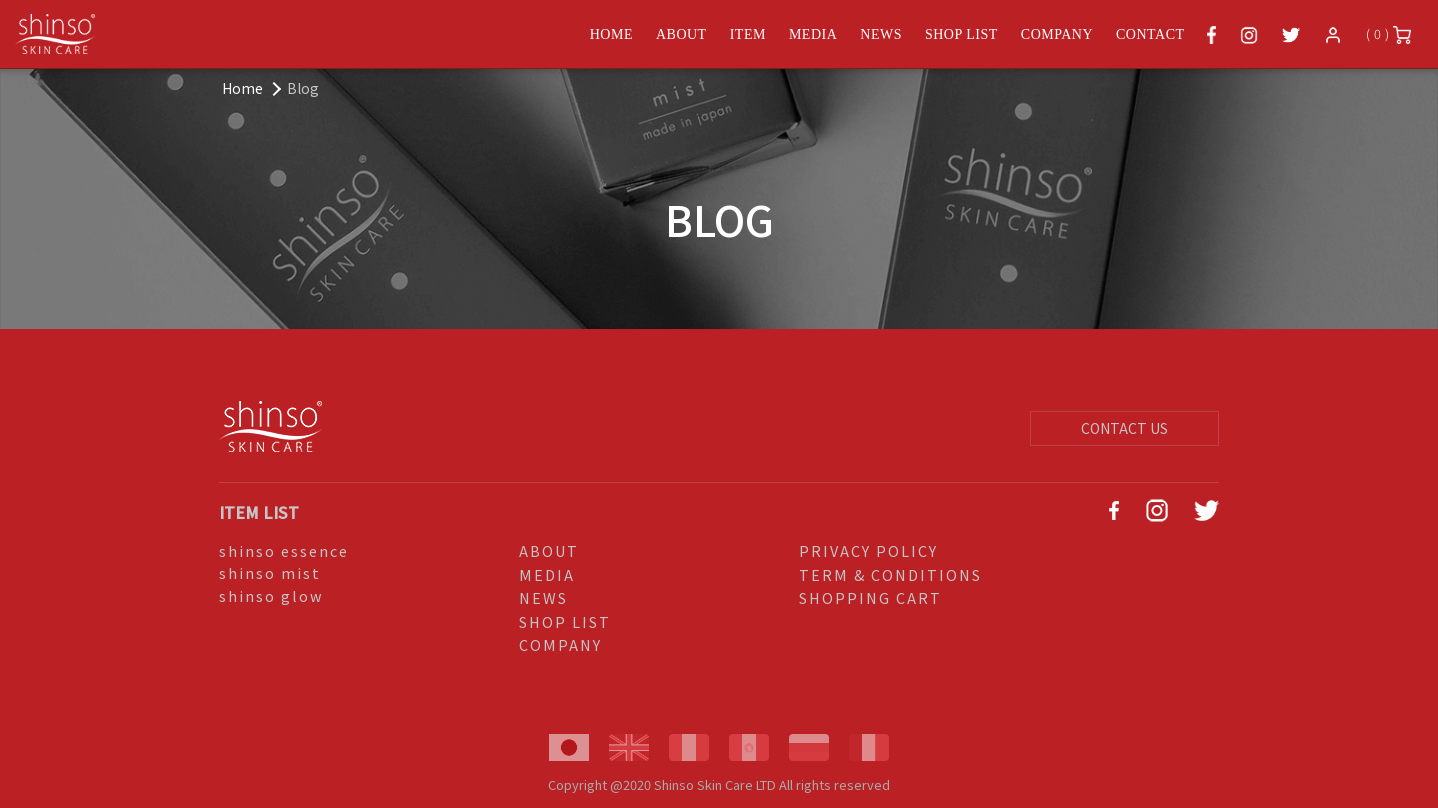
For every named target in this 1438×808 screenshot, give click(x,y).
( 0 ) (1388, 34)
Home (242, 88)
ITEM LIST (259, 512)
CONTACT (1150, 34)
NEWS (881, 34)
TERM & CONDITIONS (890, 574)
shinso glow (271, 595)
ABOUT (681, 34)
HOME (611, 34)
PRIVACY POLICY (868, 550)
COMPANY (1057, 34)
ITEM (748, 34)
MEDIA (813, 34)
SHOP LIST (961, 34)
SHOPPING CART (870, 597)
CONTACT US (1124, 428)
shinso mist (270, 572)
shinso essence (284, 550)
